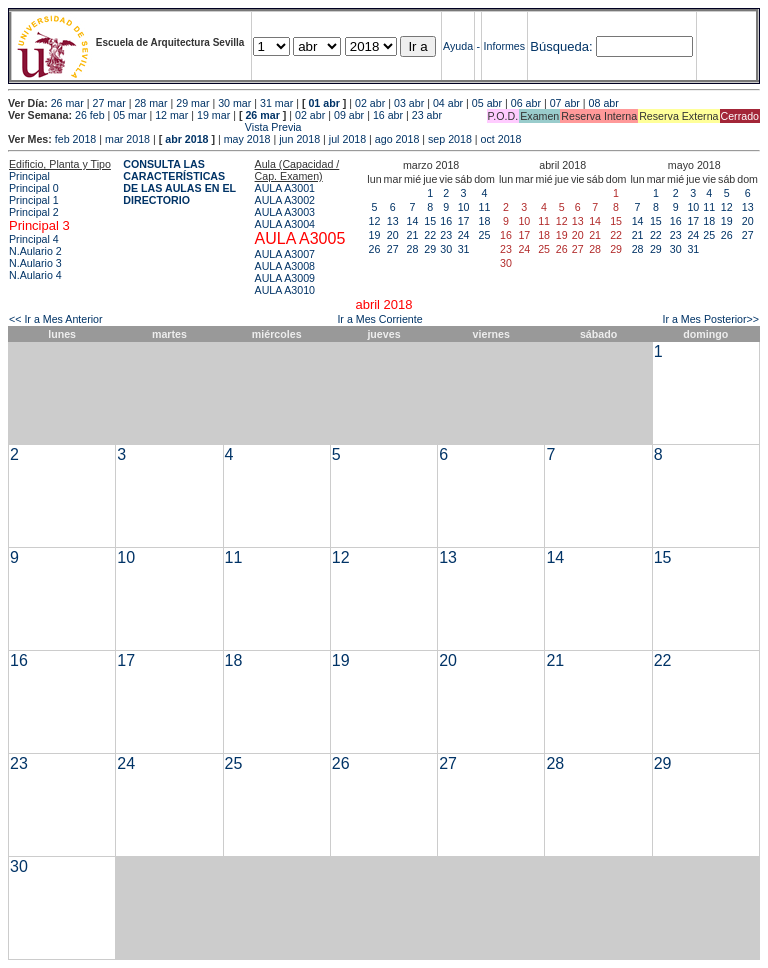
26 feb (90, 115)
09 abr (349, 115)
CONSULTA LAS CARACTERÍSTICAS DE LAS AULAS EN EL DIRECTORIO (179, 182)
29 (430, 249)
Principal (29, 176)
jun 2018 (299, 139)
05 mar (129, 115)
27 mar (109, 103)
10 (464, 207)
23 (446, 235)
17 (464, 221)
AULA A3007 (285, 254)
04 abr (448, 103)
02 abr (370, 103)
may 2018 (247, 139)
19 (375, 235)
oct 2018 (501, 139)
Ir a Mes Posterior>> (710, 319)
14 (413, 221)
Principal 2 (34, 212)
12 (375, 221)
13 (393, 221)
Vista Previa (155, 127)
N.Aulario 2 (35, 251)
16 (446, 221)
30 (446, 249)
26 (375, 249)
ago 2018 (397, 139)
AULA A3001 (285, 188)
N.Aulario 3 (35, 263)
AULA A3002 (285, 200)
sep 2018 (450, 139)
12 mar (171, 115)
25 (485, 235)
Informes (504, 46)
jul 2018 (347, 139)
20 (393, 235)
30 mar (234, 103)
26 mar (67, 103)
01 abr (323, 103)
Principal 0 (34, 188)
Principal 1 (34, 200)
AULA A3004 (285, 224)
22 (430, 235)
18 (485, 221)
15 (430, 221)
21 (413, 235)
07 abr (565, 103)
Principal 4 (34, 239)
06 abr (526, 103)
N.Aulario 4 (35, 275)
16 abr (388, 115)
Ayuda (458, 46)
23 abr (427, 115)
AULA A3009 (285, 278)
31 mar (276, 103)
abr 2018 (186, 139)
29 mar (192, 103)
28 (413, 249)
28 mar (150, 103)
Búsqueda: (561, 46)
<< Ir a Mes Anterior (56, 319)
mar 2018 (127, 139)
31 (464, 249)
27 (393, 249)
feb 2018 (75, 139)
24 (464, 235)
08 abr (604, 103)
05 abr (487, 103)
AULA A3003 (285, 212)
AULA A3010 (285, 290)
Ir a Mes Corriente (379, 319)
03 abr (409, 103)
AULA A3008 (285, 266)
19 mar (213, 115)
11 (485, 207)
